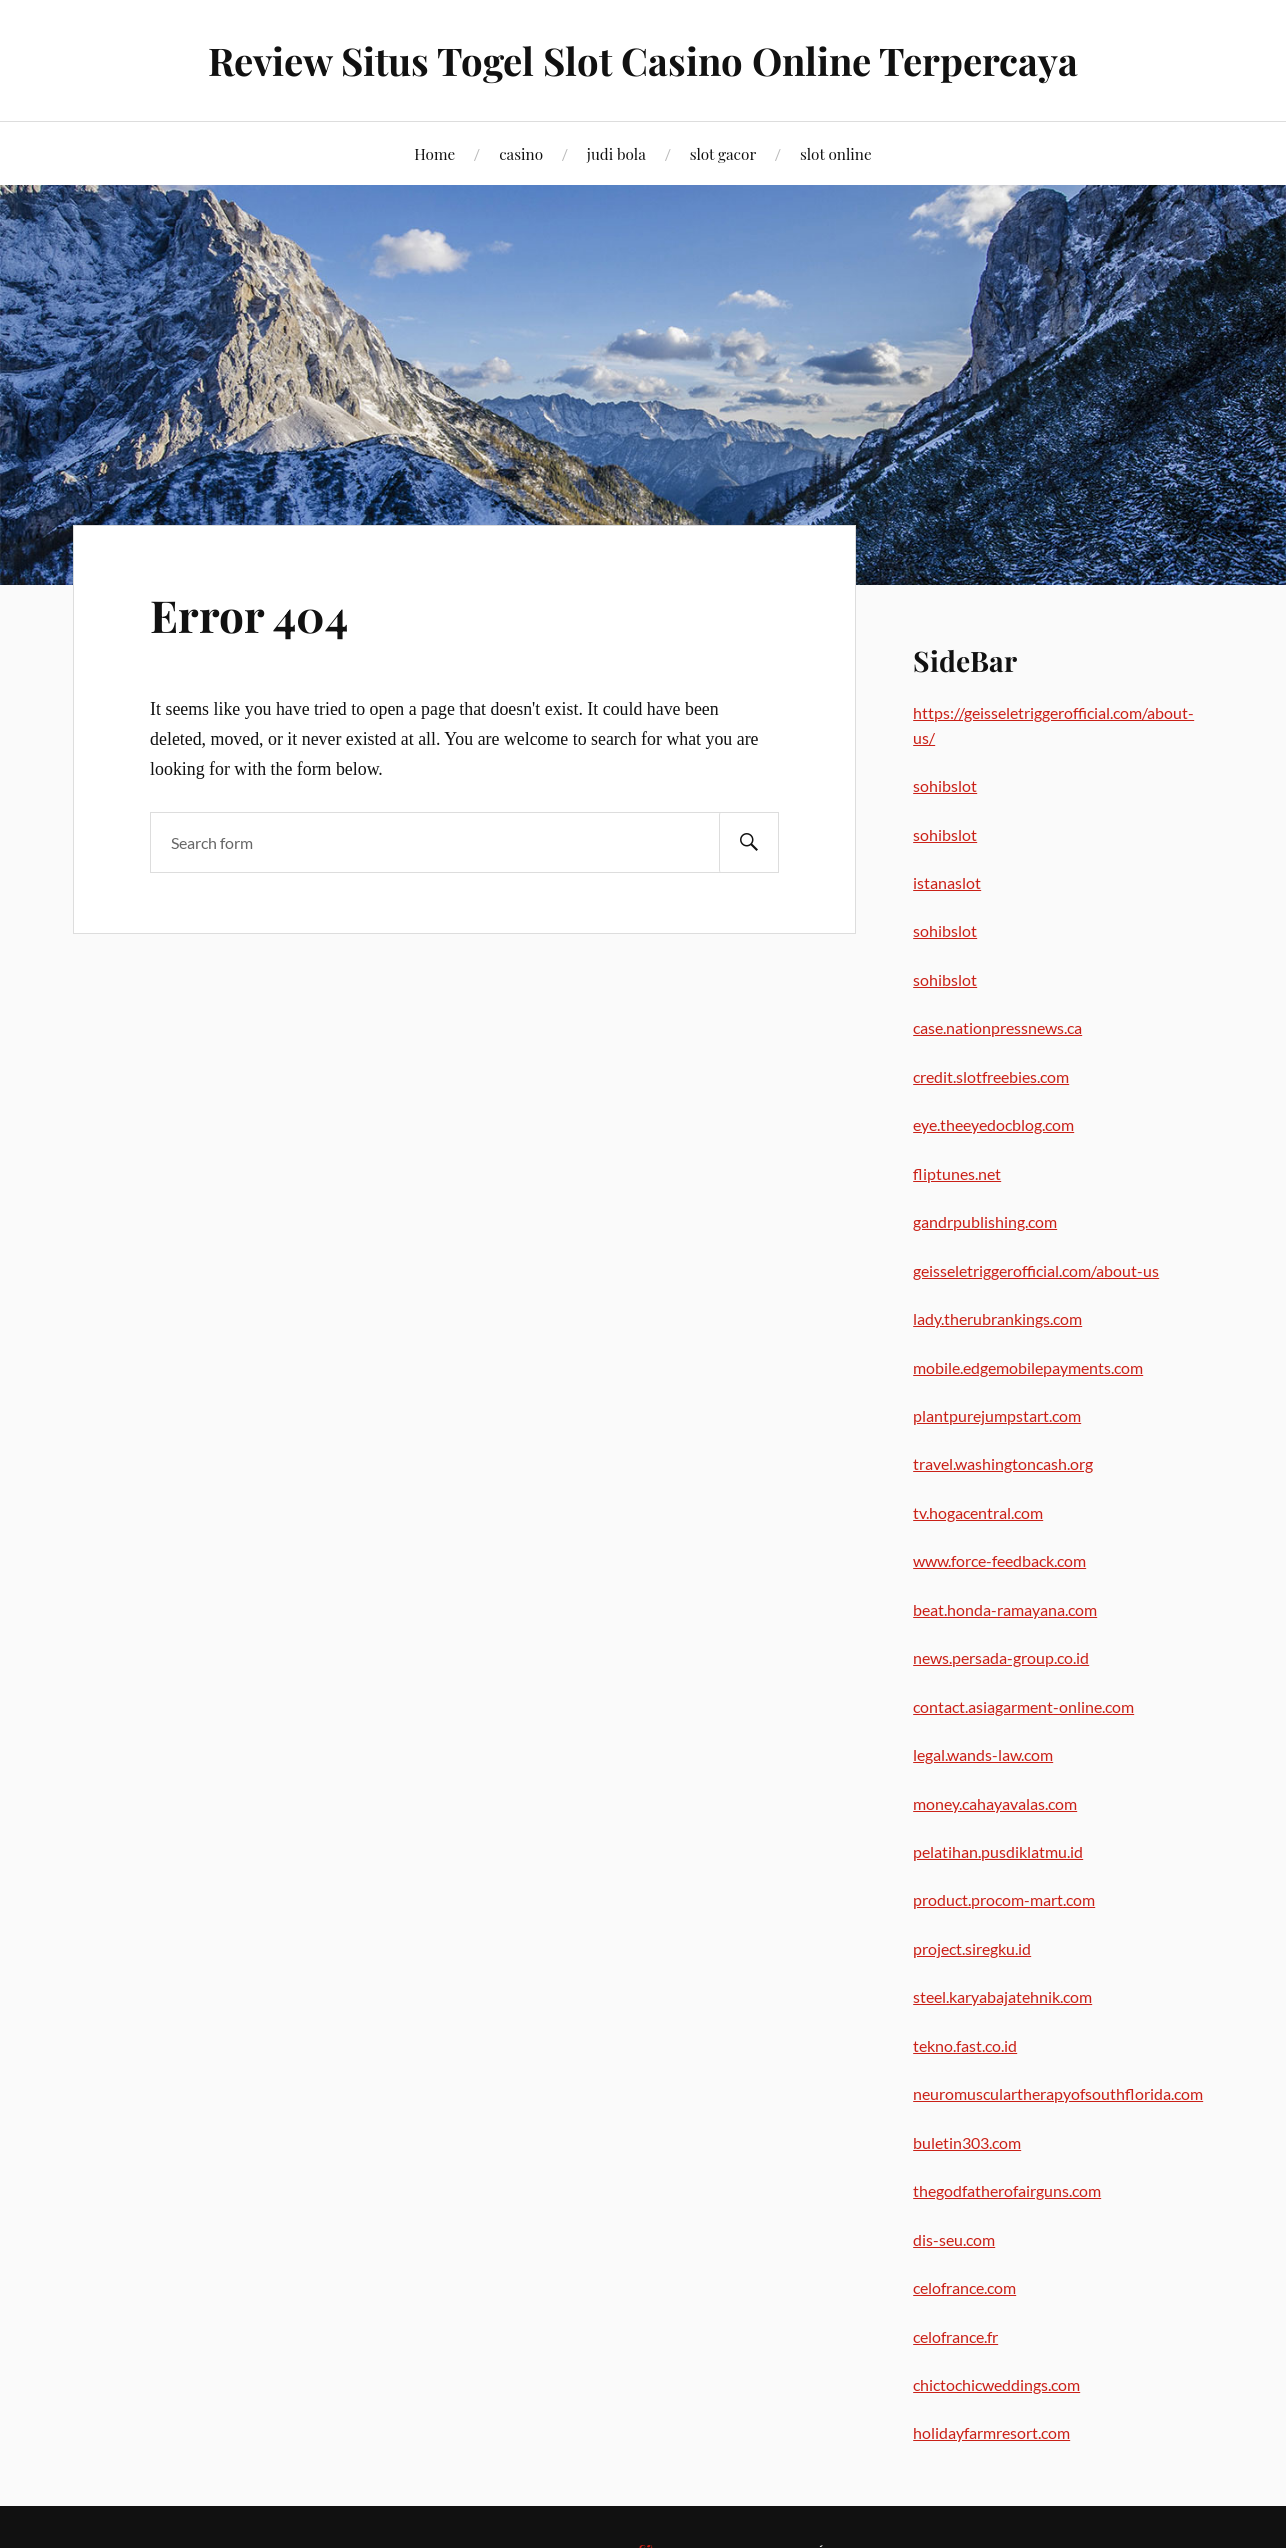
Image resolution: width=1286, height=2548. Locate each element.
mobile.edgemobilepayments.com (1028, 1367)
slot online (836, 153)
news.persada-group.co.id (1001, 1657)
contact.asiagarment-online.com (1023, 1706)
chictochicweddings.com (996, 2384)
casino (521, 153)
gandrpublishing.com (985, 1221)
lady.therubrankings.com (997, 1318)
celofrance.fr (955, 2336)
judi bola (616, 153)
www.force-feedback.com (999, 1560)
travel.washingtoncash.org (1003, 1463)
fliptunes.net (957, 1173)
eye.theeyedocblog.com (993, 1124)
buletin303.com (967, 2142)
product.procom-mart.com (1004, 1899)
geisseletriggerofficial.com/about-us (1036, 1270)
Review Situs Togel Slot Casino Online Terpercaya (643, 60)
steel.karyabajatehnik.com (1002, 1996)
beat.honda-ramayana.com (1005, 1609)
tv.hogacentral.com (978, 1512)
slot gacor (723, 153)
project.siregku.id (972, 1948)
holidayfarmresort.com (991, 2432)
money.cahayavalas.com (995, 1803)
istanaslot (947, 882)
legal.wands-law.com (983, 1754)
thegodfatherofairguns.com (1007, 2190)
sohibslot (945, 785)
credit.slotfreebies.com (991, 1076)
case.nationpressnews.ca (997, 1027)
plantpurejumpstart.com (997, 1415)
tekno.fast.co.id (965, 2045)
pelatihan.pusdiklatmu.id (998, 1851)
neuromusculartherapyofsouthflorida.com (1058, 2093)
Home (434, 153)
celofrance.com (964, 2287)
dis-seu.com (954, 2239)
